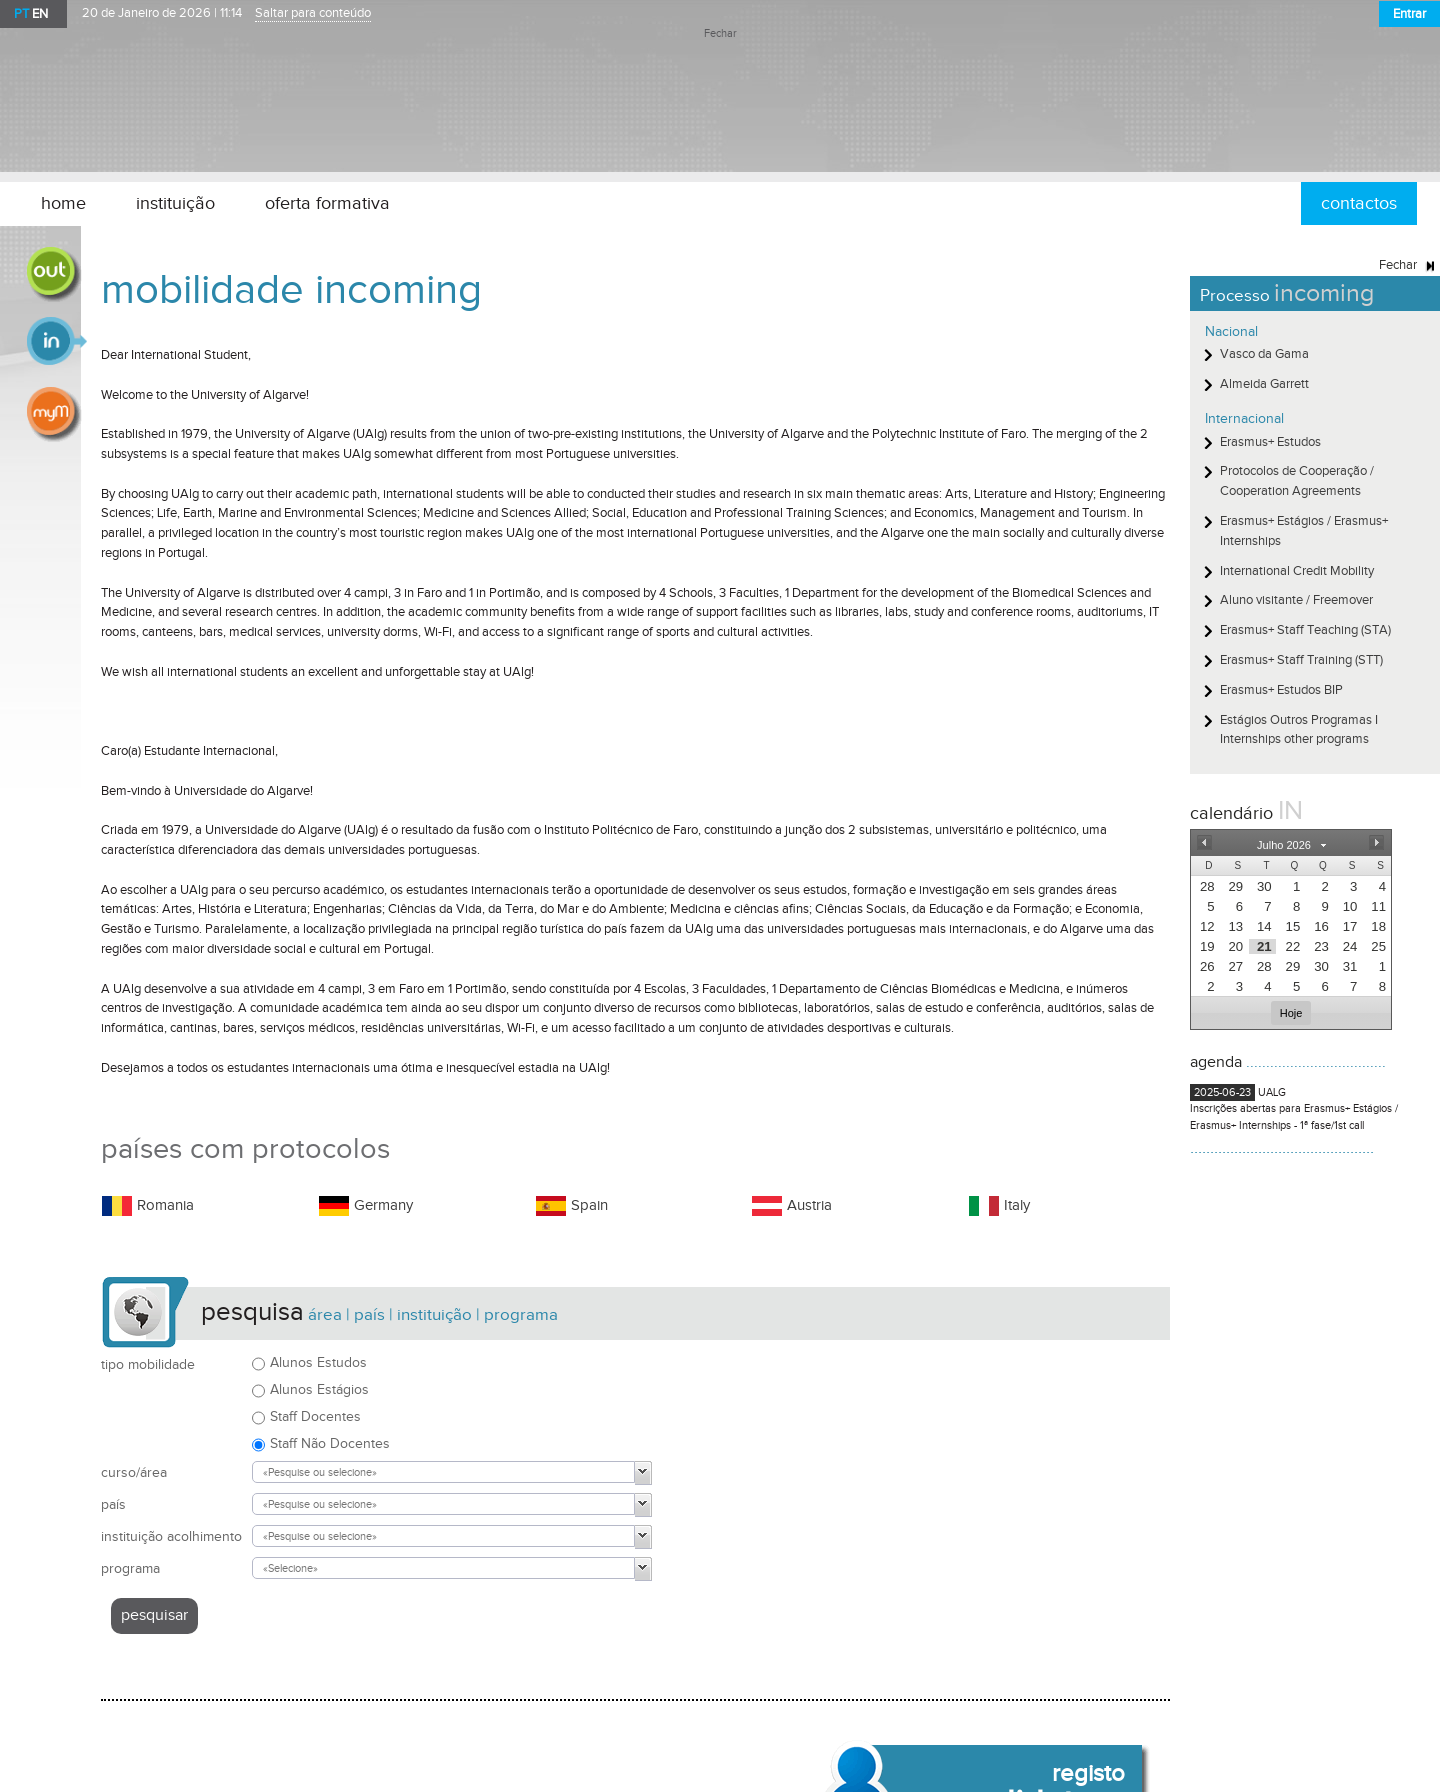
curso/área (134, 1472)
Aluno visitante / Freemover (1296, 600)
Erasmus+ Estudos (1270, 442)
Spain (589, 1205)
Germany (383, 1205)
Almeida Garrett (1264, 384)
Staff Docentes (315, 1416)
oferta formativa (327, 203)
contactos (1359, 203)
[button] (1204, 843)
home (63, 203)
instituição (175, 203)
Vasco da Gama (1264, 354)
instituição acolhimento (171, 1536)
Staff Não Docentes (330, 1443)
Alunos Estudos (318, 1362)
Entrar (1409, 14)
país (113, 1504)
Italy (1017, 1205)
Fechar (720, 34)
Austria (809, 1205)
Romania (165, 1205)
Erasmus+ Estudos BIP (1281, 690)
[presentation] (1205, 886)
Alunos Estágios (319, 1389)
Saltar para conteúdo (313, 13)
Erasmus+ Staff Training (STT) (1301, 660)
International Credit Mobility (1297, 571)
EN (40, 14)
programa (130, 1568)
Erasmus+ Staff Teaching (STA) (1305, 630)
